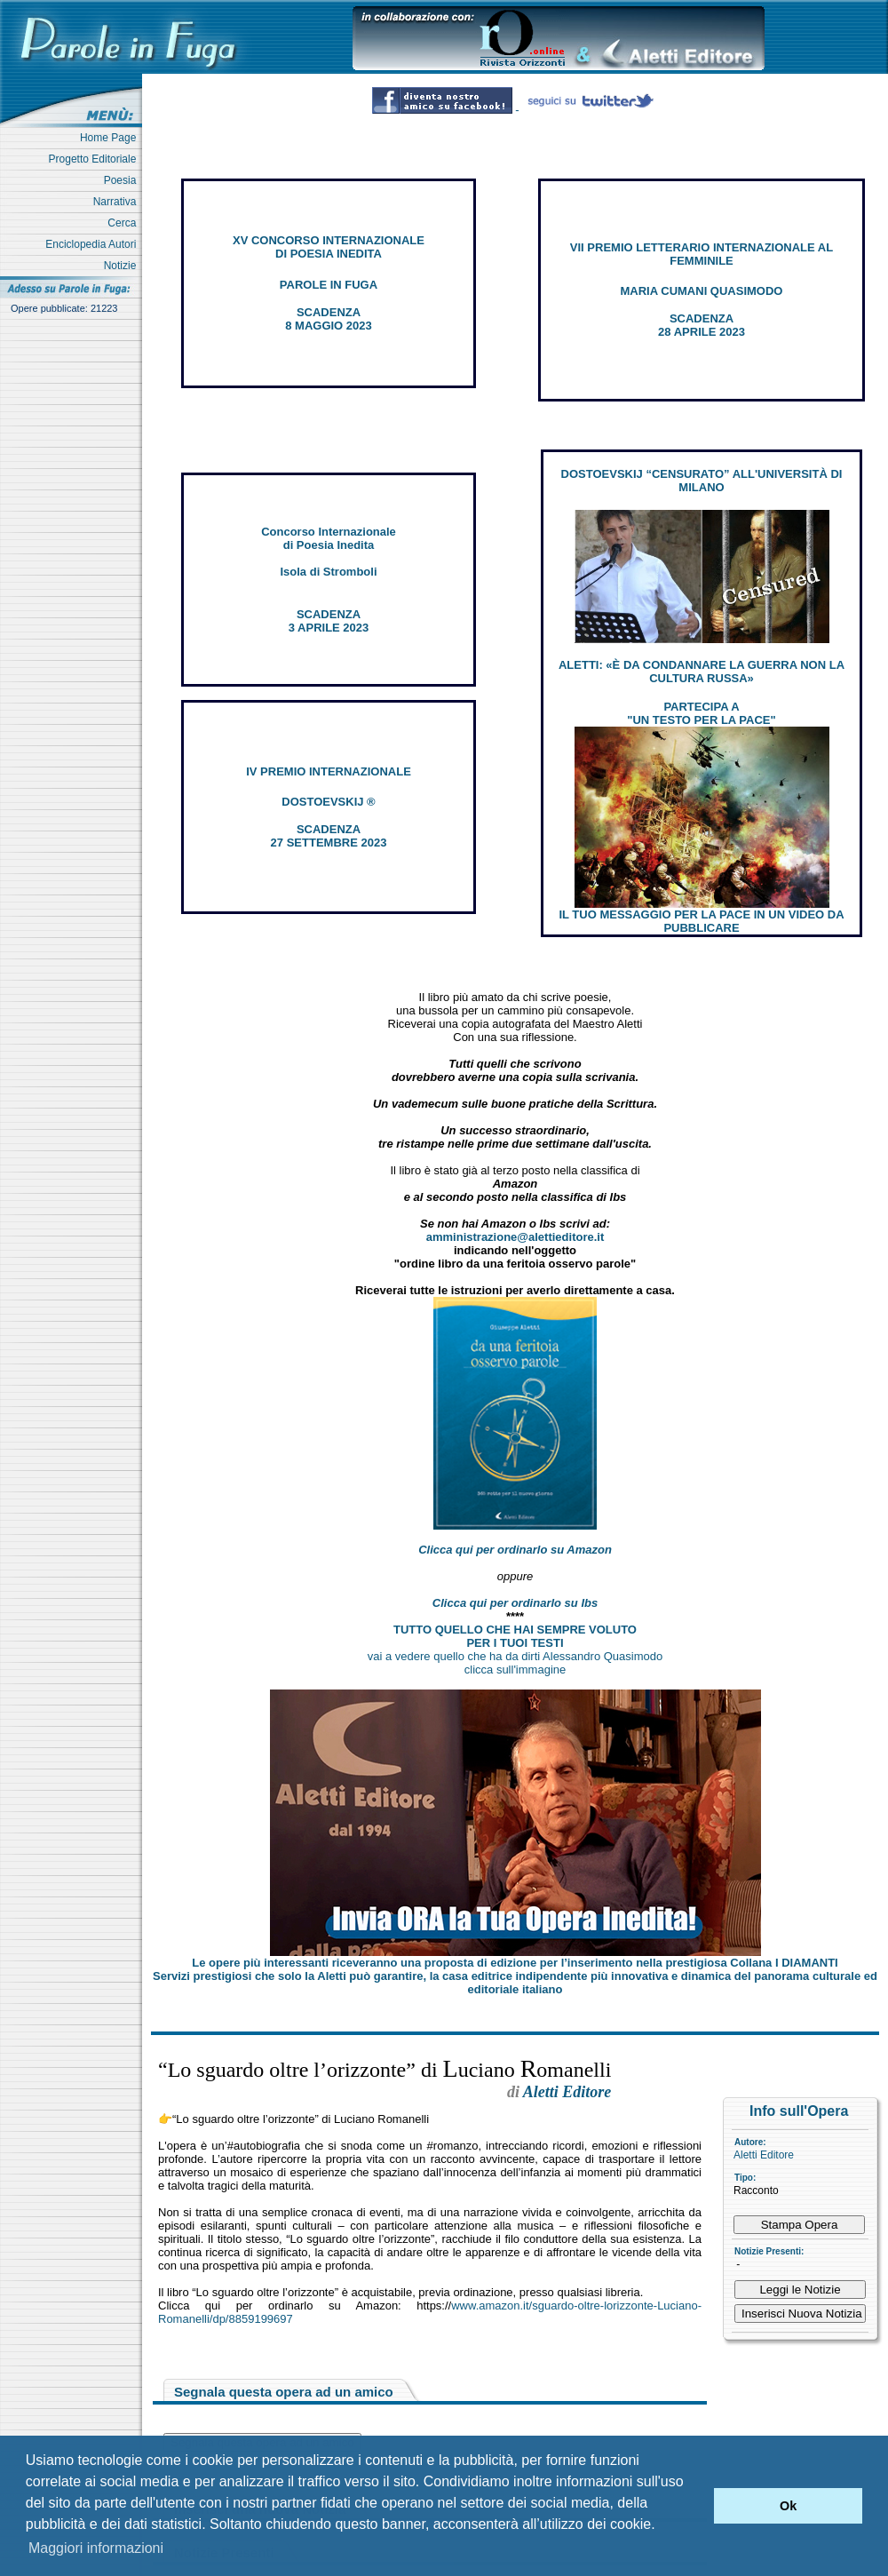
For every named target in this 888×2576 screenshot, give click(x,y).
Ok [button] (788, 2506)
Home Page (111, 137)
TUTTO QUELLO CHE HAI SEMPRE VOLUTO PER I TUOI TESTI (515, 1636)
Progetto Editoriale (95, 159)
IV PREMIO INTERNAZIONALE (328, 771)
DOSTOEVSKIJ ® (328, 801)
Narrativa (117, 201)
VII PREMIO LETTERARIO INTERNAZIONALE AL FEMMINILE (701, 254)
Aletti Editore (763, 2155)
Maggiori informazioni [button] (95, 2548)
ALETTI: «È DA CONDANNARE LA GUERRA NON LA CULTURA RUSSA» (701, 671)
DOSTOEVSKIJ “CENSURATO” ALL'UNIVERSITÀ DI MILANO (702, 480)
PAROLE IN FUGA (328, 284)
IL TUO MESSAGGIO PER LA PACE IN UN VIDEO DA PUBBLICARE (701, 921)
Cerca (124, 223)
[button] (696, 2506)
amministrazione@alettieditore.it (515, 1237)
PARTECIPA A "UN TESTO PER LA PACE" (701, 713)
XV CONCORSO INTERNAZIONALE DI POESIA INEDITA (328, 247)
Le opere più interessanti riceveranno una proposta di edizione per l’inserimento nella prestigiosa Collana (514, 1962)
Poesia (123, 180)
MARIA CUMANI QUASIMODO (702, 291)
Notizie (123, 265)
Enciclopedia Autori (93, 244)
